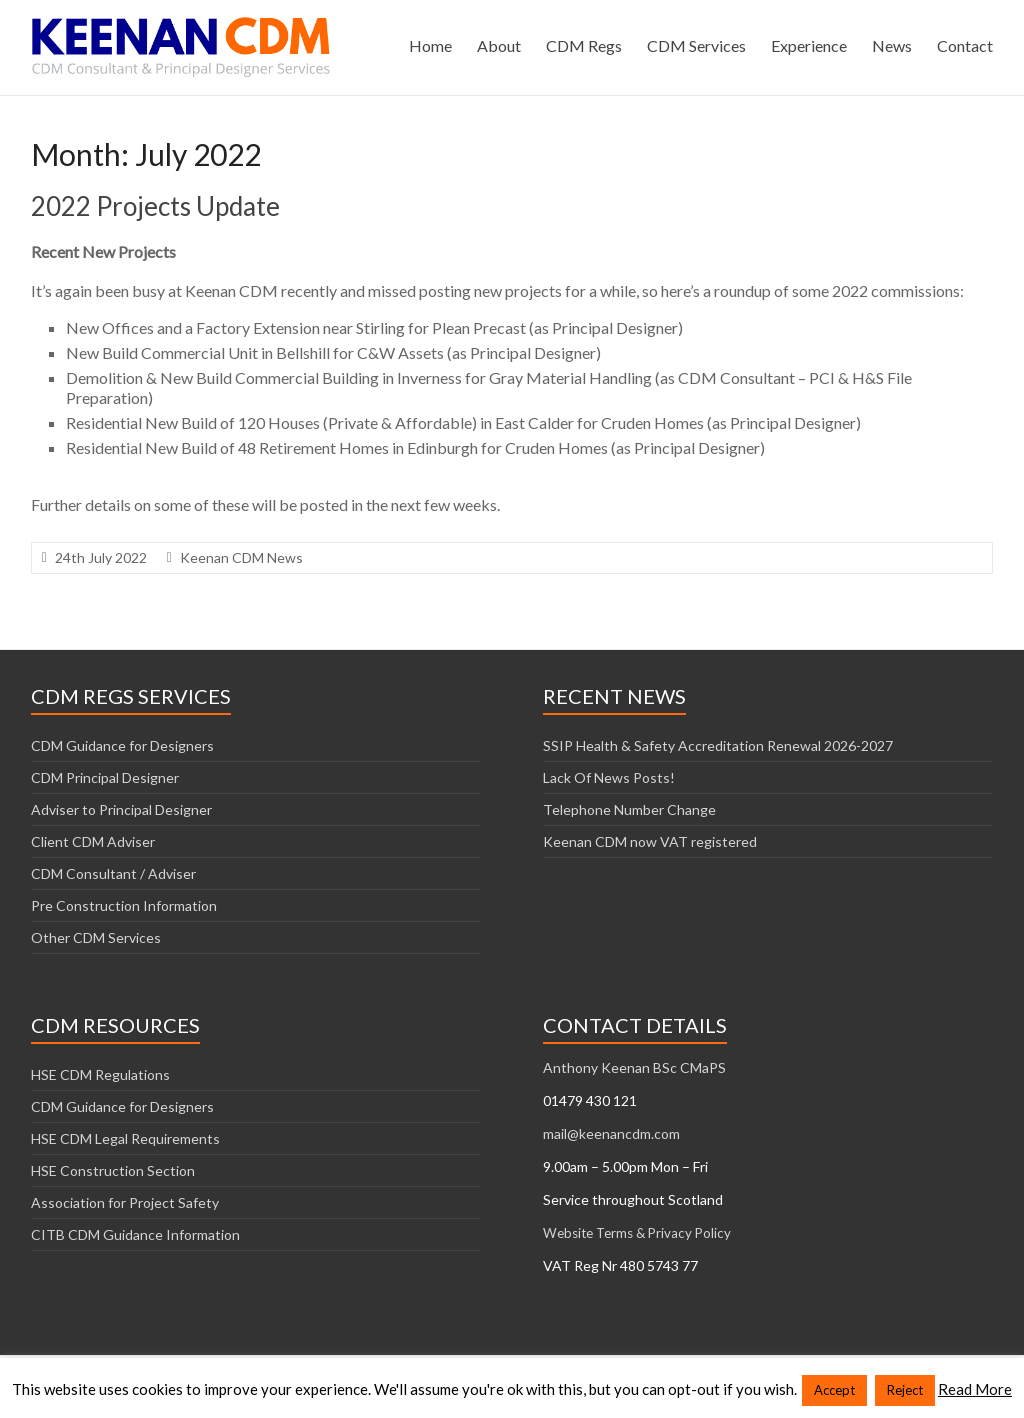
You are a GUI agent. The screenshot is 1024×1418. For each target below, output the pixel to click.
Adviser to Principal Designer (121, 809)
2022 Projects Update (155, 206)
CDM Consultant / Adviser (113, 873)
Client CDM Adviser (93, 841)
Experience (809, 45)
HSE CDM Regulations (100, 1074)
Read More (975, 1389)
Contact (965, 45)
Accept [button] (834, 1390)
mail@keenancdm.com (611, 1133)
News (892, 45)
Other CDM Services (96, 937)
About (499, 45)
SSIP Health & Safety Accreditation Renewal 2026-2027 (718, 745)
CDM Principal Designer (105, 777)
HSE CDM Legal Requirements (125, 1138)
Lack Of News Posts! (609, 777)
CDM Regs (584, 45)
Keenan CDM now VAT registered (650, 841)
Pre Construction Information (124, 905)
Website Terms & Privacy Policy (637, 1233)
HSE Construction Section (113, 1170)
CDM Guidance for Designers (122, 745)
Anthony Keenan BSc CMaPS (634, 1067)
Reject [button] (905, 1390)
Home (430, 45)
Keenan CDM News (241, 557)
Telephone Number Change (629, 809)
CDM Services (696, 45)
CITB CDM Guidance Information (135, 1234)
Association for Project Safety (125, 1202)
